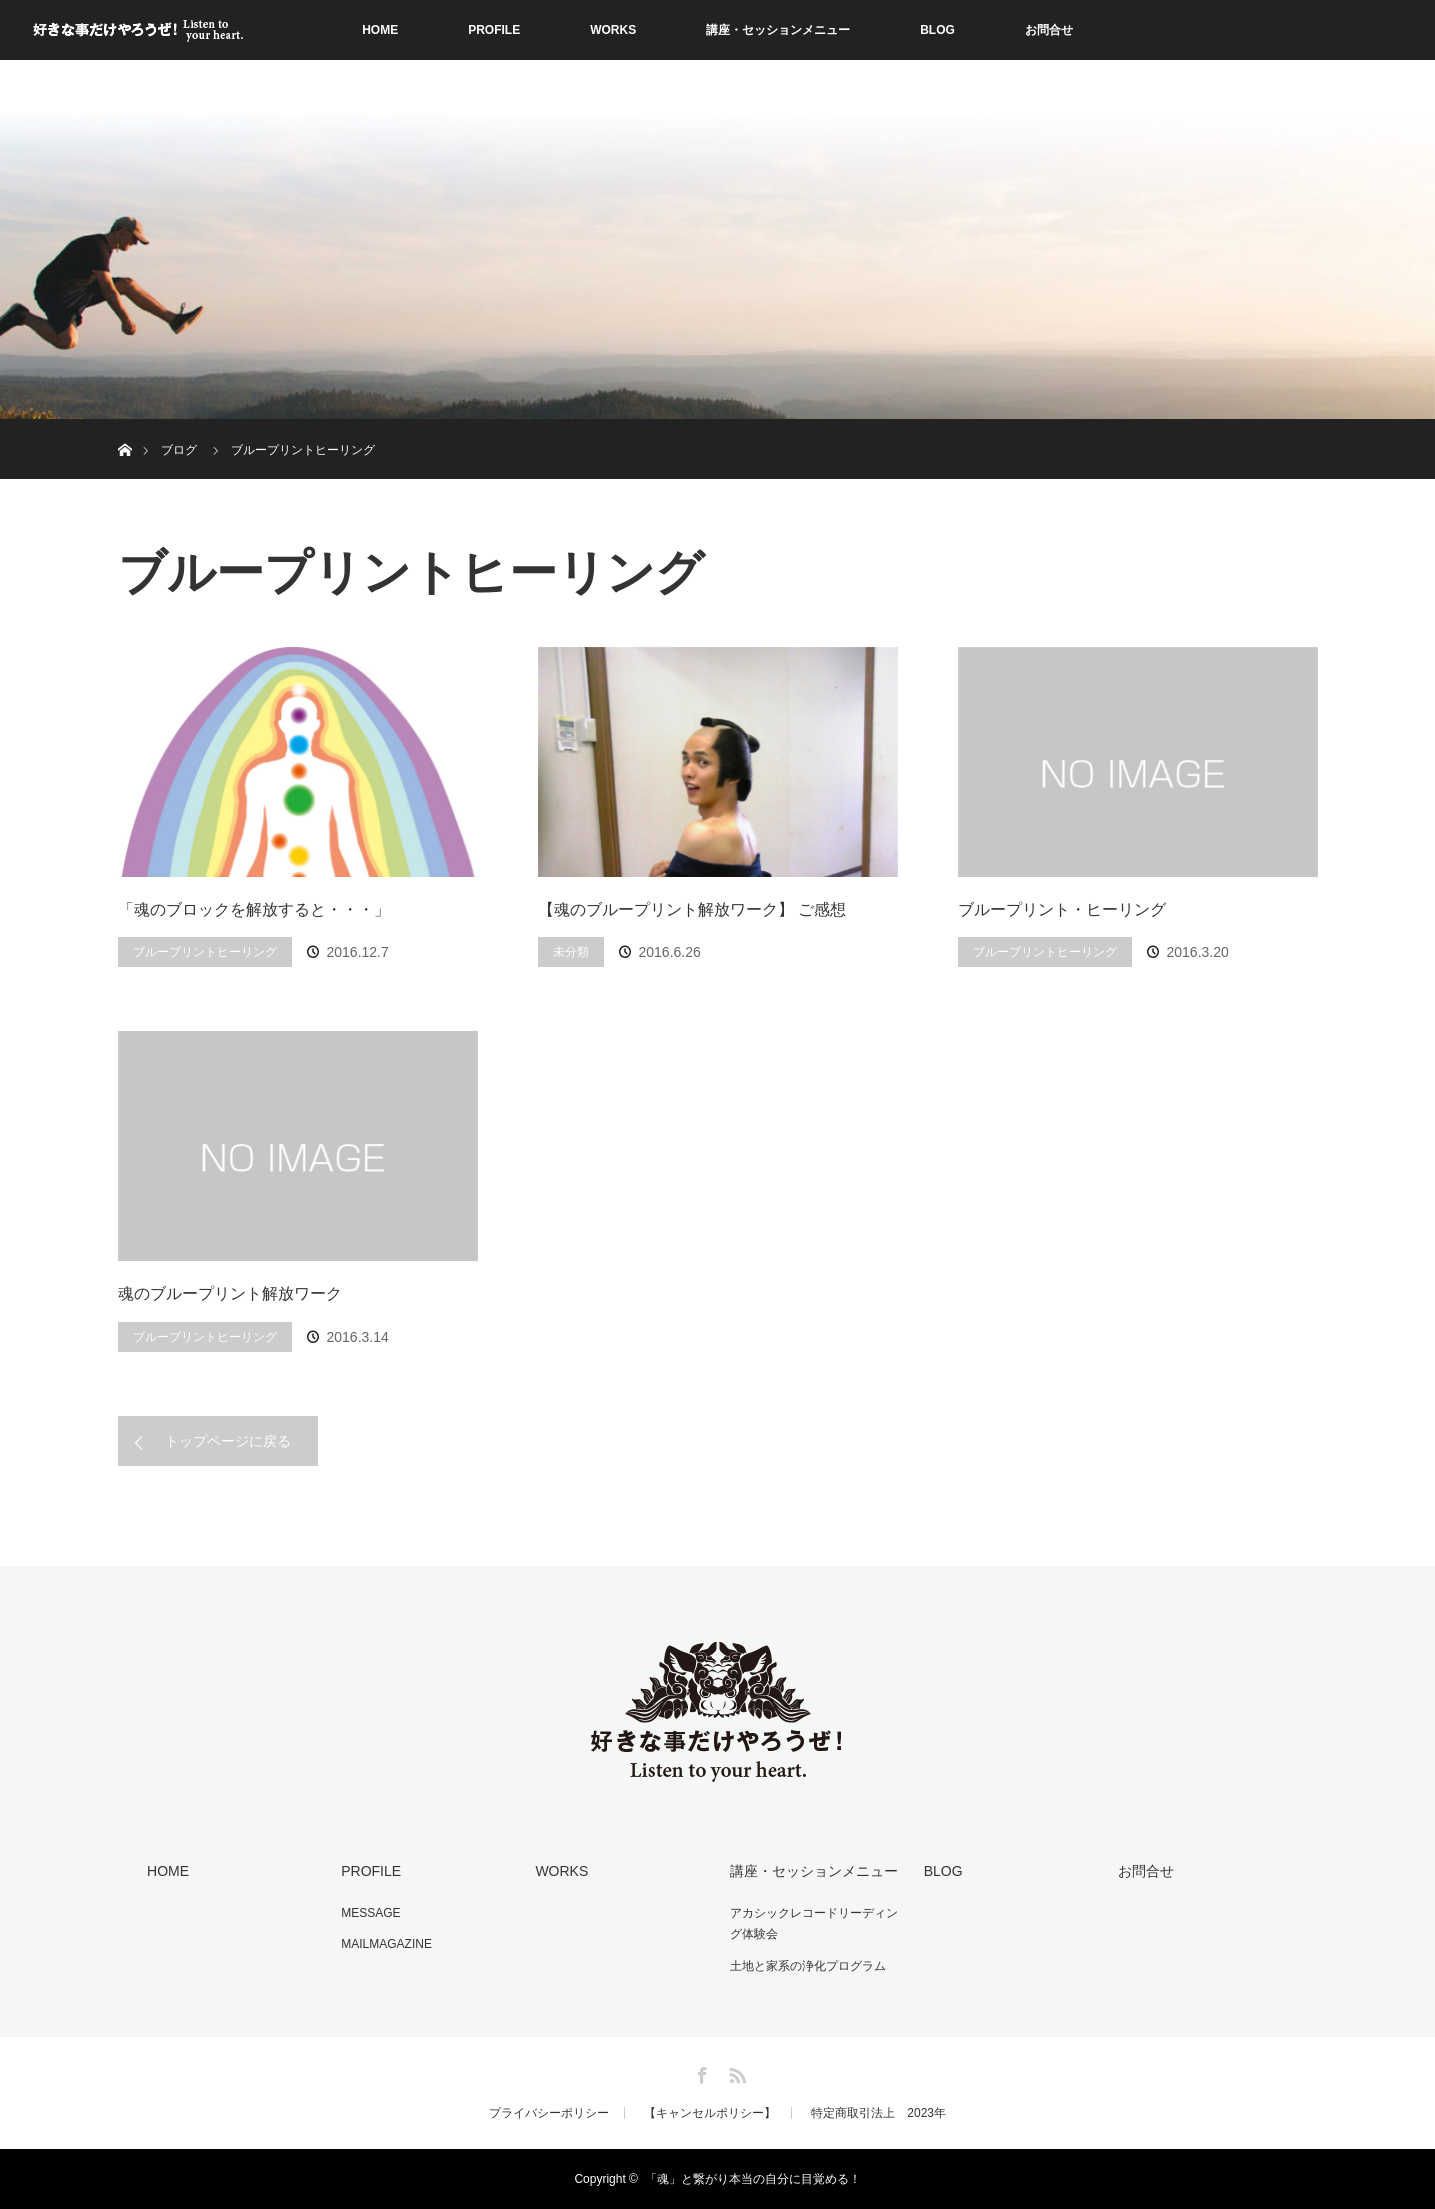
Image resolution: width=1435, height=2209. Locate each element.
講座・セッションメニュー (778, 30)
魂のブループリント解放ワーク (230, 1293)
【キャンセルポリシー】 (710, 2113)
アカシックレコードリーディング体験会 (814, 1924)
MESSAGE (370, 1913)
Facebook (700, 2072)
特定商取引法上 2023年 (878, 2113)
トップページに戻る (228, 1441)
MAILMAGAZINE (386, 1944)
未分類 (571, 952)
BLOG (937, 30)
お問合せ (1049, 30)
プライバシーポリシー (549, 2113)
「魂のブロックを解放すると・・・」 (254, 909)
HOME (380, 30)
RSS (735, 2072)
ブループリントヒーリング (205, 952)
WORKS (613, 30)
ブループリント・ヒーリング (1062, 909)
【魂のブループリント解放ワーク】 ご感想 (692, 909)
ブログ (179, 450)
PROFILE (494, 30)
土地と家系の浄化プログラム (808, 1966)
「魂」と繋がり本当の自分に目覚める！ (753, 2179)
